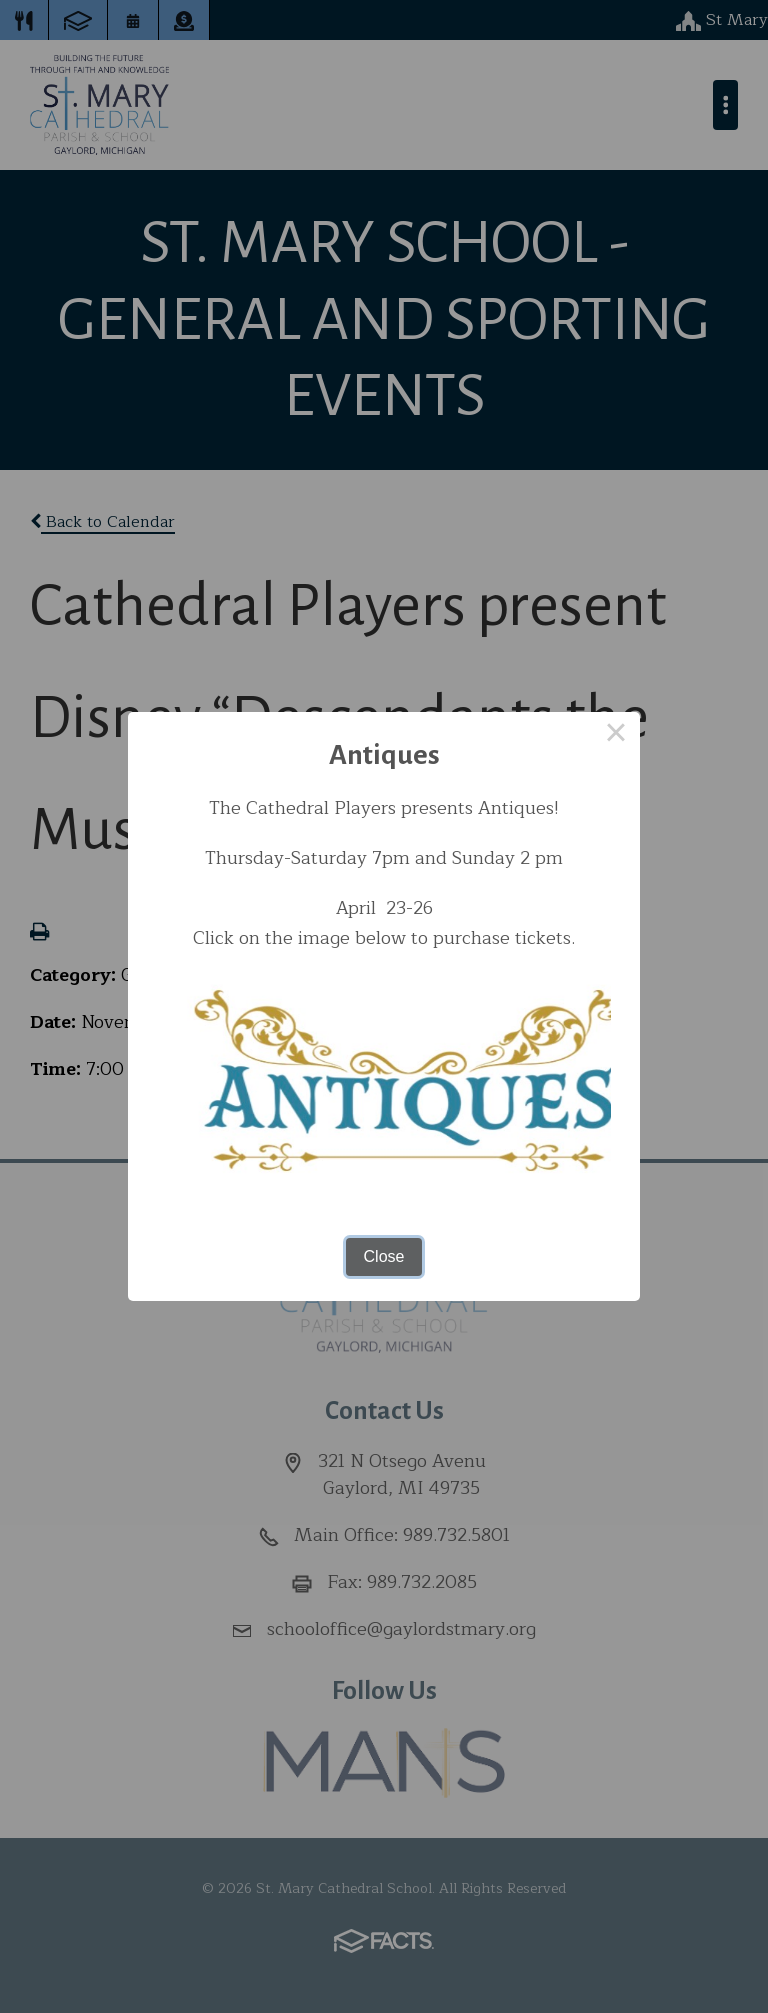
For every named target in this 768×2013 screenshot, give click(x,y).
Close (384, 1256)
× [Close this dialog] (616, 736)
